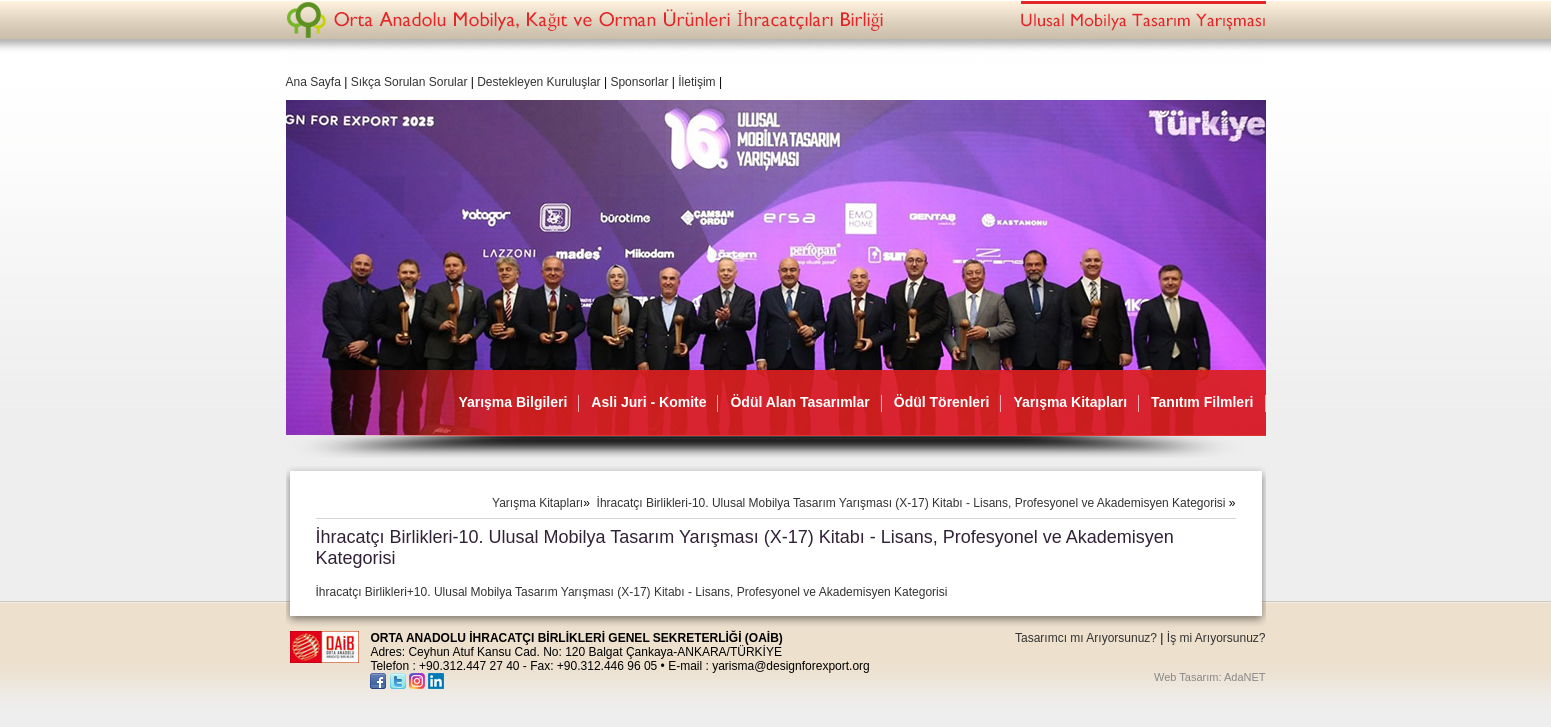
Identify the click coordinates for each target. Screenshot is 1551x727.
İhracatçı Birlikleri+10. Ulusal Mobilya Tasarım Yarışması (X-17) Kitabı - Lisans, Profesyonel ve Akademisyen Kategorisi (632, 592)
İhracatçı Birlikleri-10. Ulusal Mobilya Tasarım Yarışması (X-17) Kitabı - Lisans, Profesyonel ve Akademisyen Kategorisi (913, 503)
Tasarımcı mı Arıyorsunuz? (1086, 638)
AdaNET (1245, 677)
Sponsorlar (639, 82)
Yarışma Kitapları (537, 503)
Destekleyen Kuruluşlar (538, 82)
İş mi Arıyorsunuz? (1216, 638)
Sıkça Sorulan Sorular (411, 82)
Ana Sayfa (313, 82)
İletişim (696, 82)
